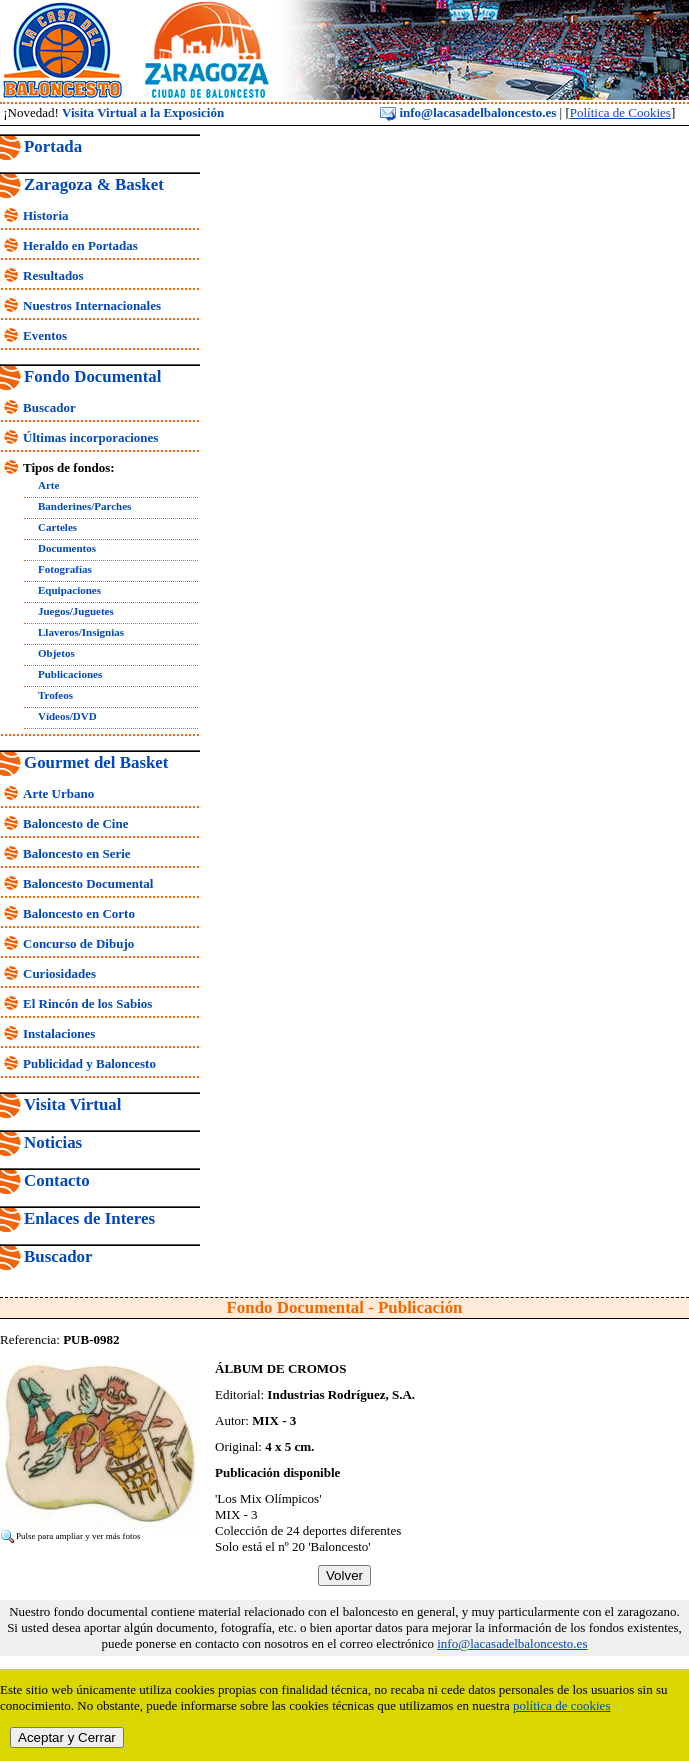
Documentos (67, 548)
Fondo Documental (92, 376)
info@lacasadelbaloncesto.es (468, 112)
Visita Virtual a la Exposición (143, 112)
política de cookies (561, 1705)
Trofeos (55, 695)
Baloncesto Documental (88, 883)
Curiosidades (59, 973)
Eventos (45, 335)
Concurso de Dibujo (78, 943)
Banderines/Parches (84, 506)
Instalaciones (59, 1033)
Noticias (53, 1142)
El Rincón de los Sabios (87, 1003)
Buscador (49, 407)
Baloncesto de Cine (75, 823)
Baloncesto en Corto (79, 913)
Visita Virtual (72, 1104)
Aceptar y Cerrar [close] (67, 1737)
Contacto (57, 1180)
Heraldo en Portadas (80, 245)
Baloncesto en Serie (77, 853)
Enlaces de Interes (89, 1218)
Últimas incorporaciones (90, 437)
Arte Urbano (58, 793)
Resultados (53, 275)
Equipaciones (69, 590)
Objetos (56, 653)
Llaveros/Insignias (81, 632)
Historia (46, 215)
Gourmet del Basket (96, 762)
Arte (48, 485)
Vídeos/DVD (67, 716)
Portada (53, 146)
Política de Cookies (620, 112)
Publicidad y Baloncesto (89, 1063)
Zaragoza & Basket (94, 184)
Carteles (57, 527)
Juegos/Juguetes (76, 611)
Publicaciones (70, 674)
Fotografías (65, 569)
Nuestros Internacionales (92, 305)
